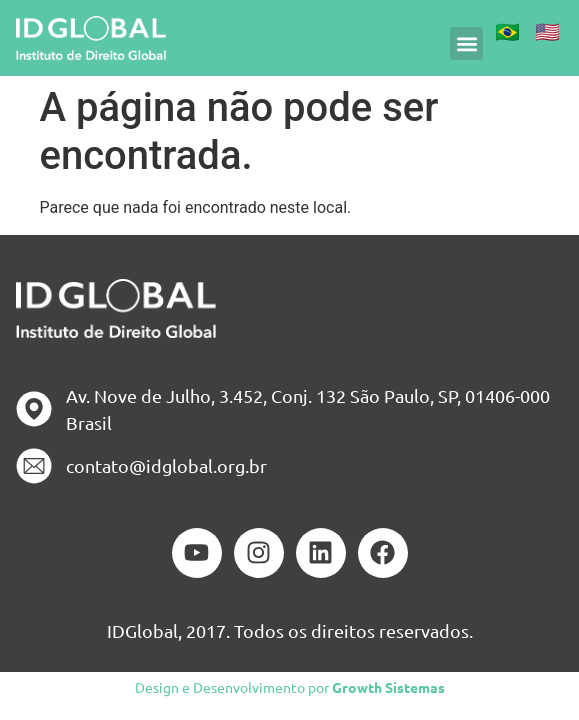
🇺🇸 (547, 30)
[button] (466, 43)
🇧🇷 (507, 30)
